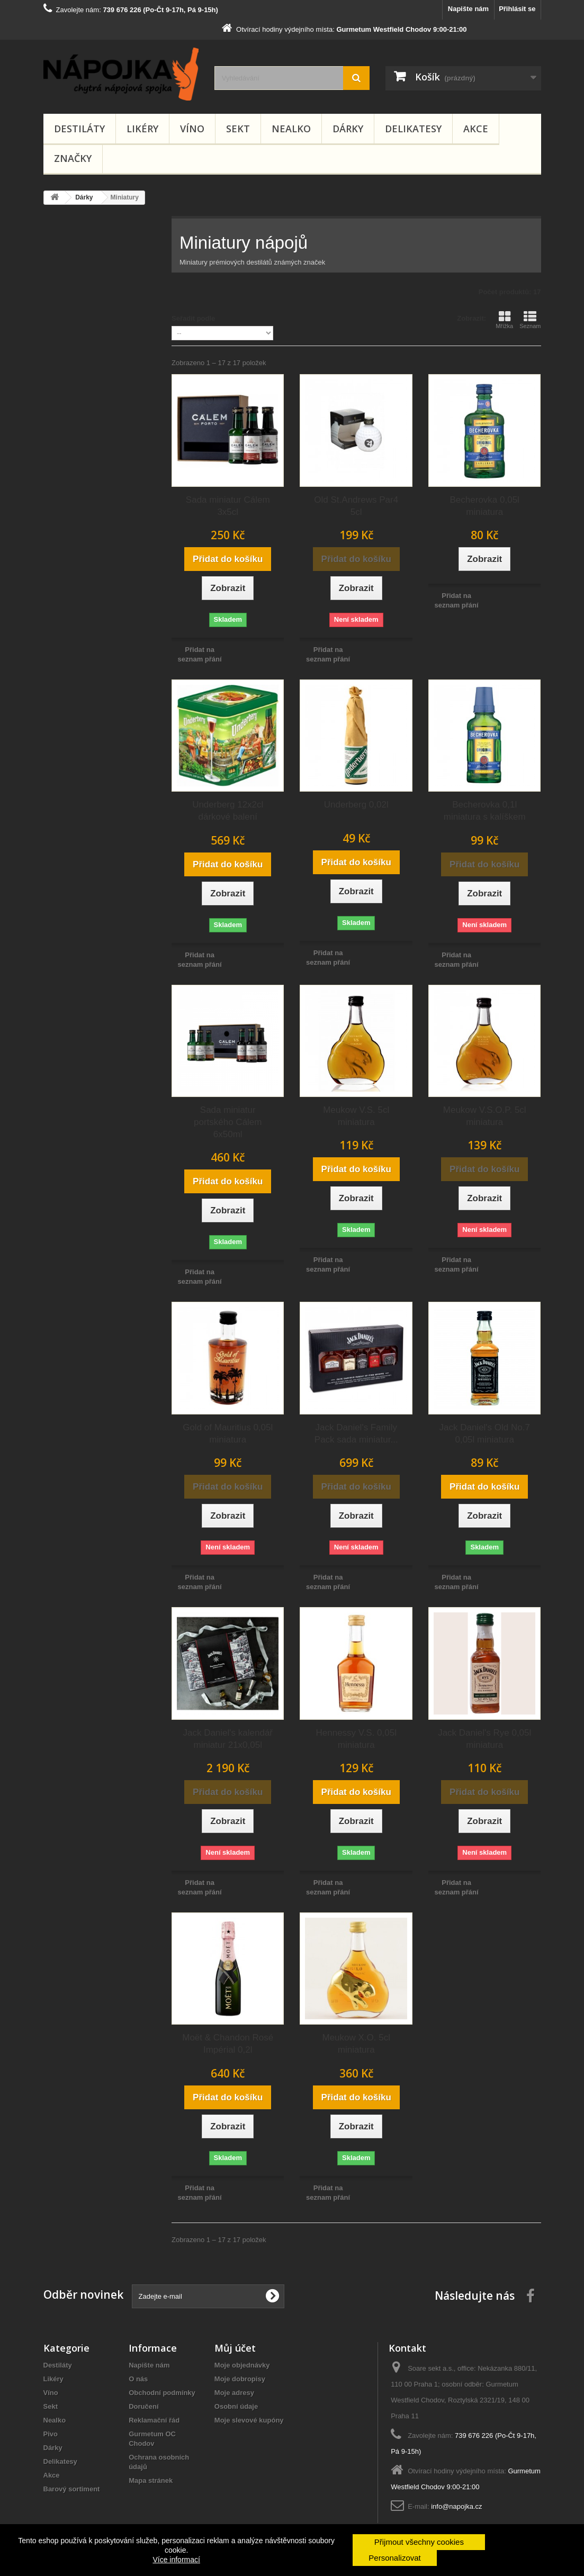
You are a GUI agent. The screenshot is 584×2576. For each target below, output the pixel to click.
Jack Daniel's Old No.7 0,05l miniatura (484, 1433)
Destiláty (79, 128)
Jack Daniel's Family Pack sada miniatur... (356, 1433)
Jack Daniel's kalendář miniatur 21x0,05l (228, 1739)
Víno (192, 128)
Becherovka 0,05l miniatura (484, 506)
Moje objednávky (242, 2365)
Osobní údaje (236, 2406)
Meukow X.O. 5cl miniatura (356, 2044)
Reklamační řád (154, 2420)
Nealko (291, 128)
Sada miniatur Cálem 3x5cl (228, 506)
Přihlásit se (517, 9)
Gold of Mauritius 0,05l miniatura (228, 1433)
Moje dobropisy (239, 2379)
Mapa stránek (151, 2480)
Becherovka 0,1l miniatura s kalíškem (485, 811)
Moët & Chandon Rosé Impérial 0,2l (227, 2044)
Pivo (50, 2434)
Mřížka (504, 319)
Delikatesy (413, 128)
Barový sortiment (71, 2489)
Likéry (142, 128)
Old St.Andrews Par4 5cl (356, 506)
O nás (138, 2379)
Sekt (238, 128)
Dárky (348, 128)
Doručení (143, 2406)
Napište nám (468, 9)
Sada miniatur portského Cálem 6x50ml (228, 1122)
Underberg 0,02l (356, 805)
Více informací (176, 2559)
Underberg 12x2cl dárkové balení (227, 811)
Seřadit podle (193, 318)
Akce (475, 128)
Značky (73, 158)
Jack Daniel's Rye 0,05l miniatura (484, 1739)
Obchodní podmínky (162, 2393)
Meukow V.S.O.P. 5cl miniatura (484, 1116)
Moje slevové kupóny (249, 2420)
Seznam (530, 319)
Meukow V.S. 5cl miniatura (356, 1116)
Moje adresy (234, 2393)
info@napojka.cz (456, 2506)
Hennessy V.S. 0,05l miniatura (356, 1739)
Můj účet (235, 2348)
